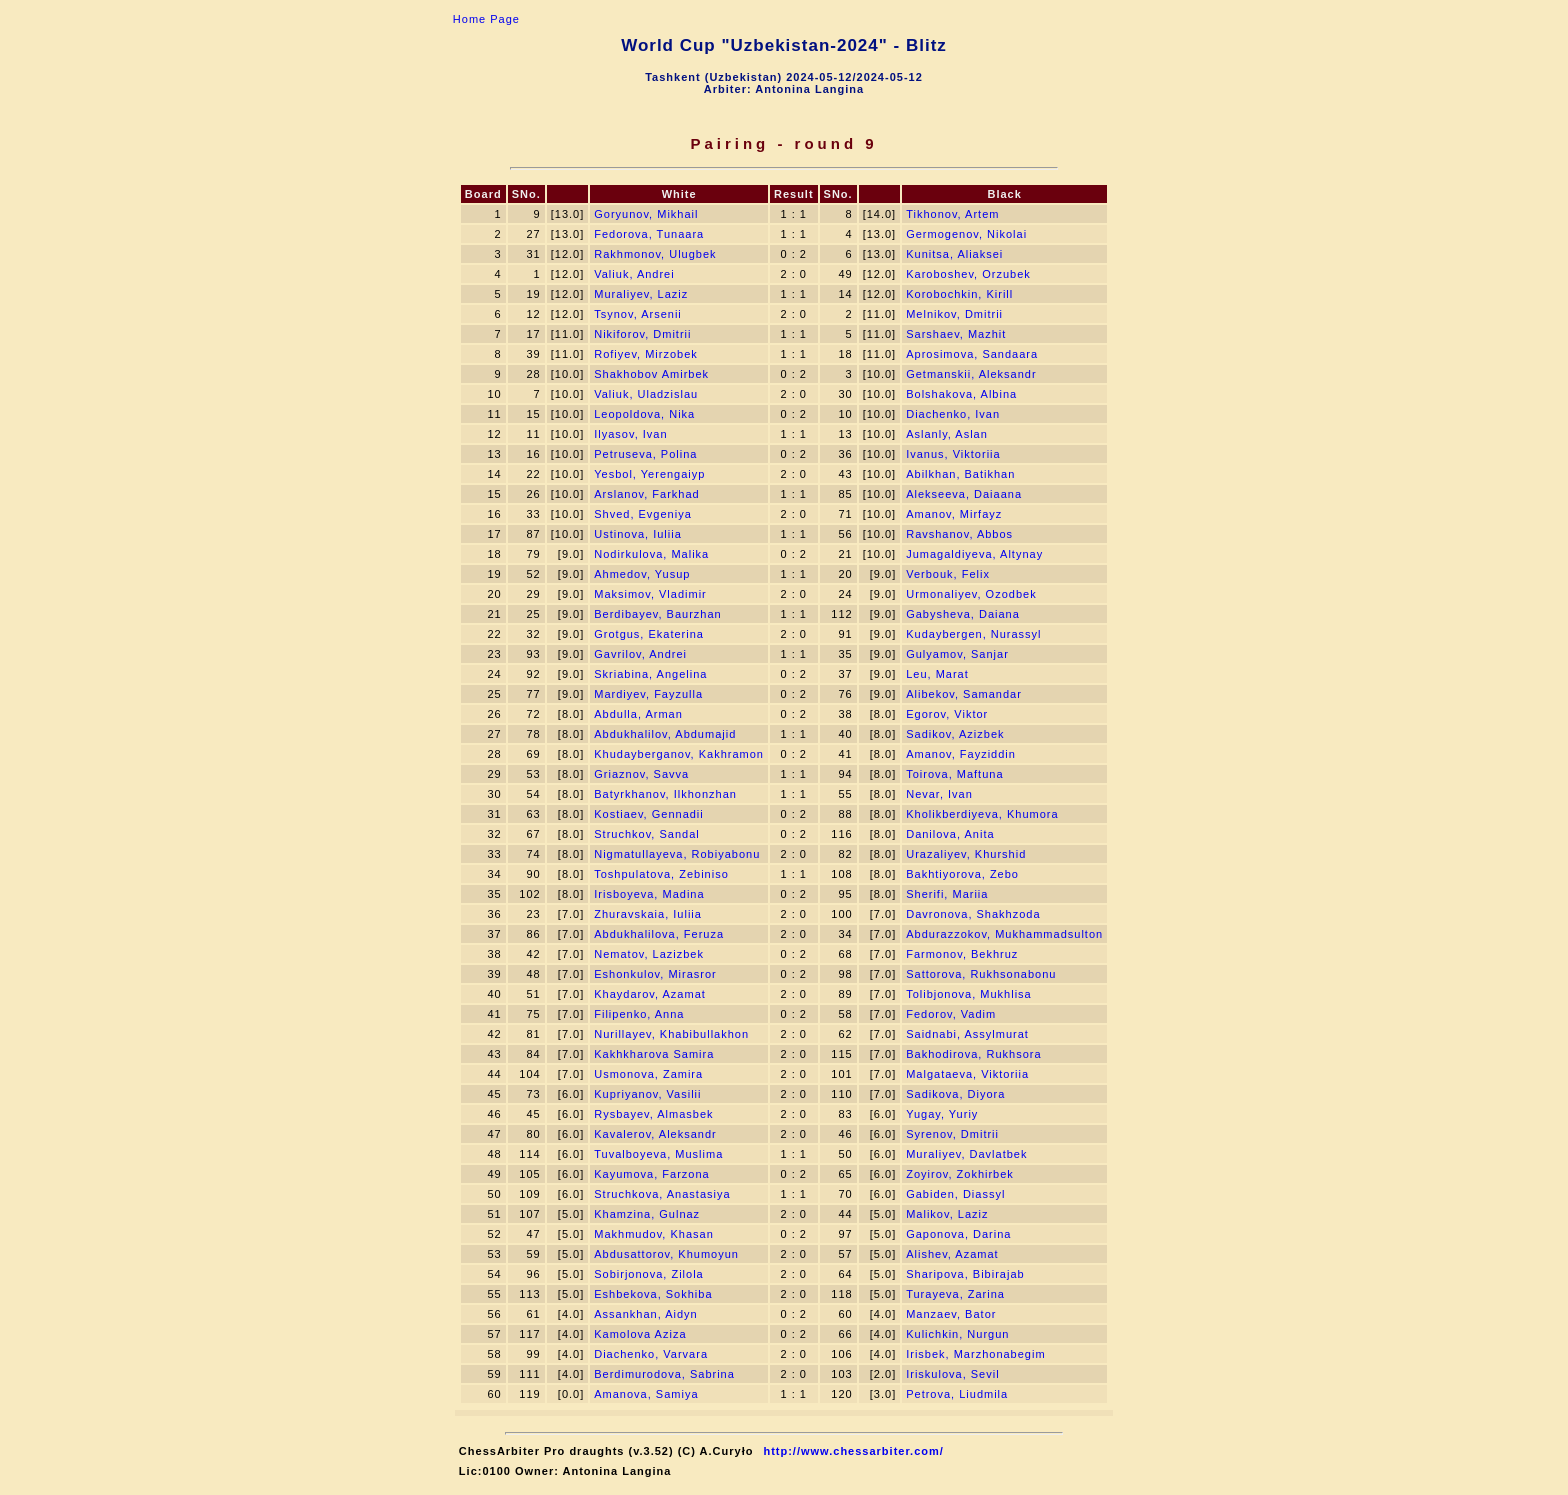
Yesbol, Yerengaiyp (649, 474)
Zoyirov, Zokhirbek (960, 1174)
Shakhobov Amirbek (651, 374)
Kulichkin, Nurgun (957, 1334)
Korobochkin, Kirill (959, 294)
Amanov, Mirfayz (954, 514)
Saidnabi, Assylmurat (967, 1034)
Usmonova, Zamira (648, 1074)
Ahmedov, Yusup (642, 574)
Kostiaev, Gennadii (649, 814)
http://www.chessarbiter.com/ (853, 1451)
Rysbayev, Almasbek (653, 1114)
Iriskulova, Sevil (952, 1374)
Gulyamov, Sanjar (957, 654)
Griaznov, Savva (641, 774)
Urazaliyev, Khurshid (966, 854)
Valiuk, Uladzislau (646, 394)
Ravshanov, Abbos (959, 534)
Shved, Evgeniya (643, 514)
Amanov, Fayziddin (961, 754)
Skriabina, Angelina (650, 674)
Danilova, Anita (950, 834)
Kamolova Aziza (640, 1334)
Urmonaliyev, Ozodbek (971, 594)
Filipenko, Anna (639, 1014)
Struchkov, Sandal (646, 834)
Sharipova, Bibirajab (965, 1274)
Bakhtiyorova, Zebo (962, 874)
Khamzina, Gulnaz (647, 1214)
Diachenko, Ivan (953, 414)
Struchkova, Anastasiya (662, 1194)
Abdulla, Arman (638, 714)
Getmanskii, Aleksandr (971, 374)
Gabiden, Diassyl (955, 1194)
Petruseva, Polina (645, 454)
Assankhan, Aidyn (645, 1314)
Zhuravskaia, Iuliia (648, 914)
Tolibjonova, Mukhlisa (969, 994)
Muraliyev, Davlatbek (966, 1154)
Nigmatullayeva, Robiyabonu (677, 854)
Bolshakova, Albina (961, 394)
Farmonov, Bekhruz (962, 954)
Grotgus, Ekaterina (649, 634)
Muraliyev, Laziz (641, 294)
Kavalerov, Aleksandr (655, 1134)
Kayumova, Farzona (651, 1174)
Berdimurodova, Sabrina (664, 1374)
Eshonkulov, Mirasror (655, 974)
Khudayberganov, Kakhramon (679, 754)
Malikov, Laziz (947, 1214)
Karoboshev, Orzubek (968, 274)
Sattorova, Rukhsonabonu (981, 974)
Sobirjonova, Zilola (649, 1274)
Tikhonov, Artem (952, 214)
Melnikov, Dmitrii (954, 314)
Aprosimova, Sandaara (972, 354)
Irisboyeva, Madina (649, 894)
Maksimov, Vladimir (650, 594)
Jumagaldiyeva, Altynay (974, 554)
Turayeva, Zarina (955, 1294)
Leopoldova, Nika (644, 414)
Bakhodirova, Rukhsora (973, 1054)
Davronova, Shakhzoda (973, 914)
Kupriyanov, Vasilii (647, 1094)
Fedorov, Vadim (951, 1014)
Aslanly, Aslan (947, 434)
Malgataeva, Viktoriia (967, 1074)
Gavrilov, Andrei (640, 654)
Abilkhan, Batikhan (960, 474)
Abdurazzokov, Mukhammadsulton (1004, 934)
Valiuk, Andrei (634, 274)
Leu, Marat (937, 674)
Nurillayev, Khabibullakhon (671, 1034)
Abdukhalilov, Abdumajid (665, 734)
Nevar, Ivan (939, 794)
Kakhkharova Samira (654, 1054)
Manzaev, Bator (951, 1314)
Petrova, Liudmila (957, 1394)
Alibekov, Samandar (964, 694)
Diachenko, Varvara (651, 1354)
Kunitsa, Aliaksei (954, 254)
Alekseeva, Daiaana (964, 494)
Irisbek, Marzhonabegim (975, 1354)
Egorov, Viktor (947, 714)
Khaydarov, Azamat (650, 994)
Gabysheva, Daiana (963, 614)
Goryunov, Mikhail (646, 214)
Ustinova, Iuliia (638, 534)
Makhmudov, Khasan (654, 1234)
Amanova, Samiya (646, 1394)
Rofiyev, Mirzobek (646, 354)
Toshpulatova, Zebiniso (661, 874)
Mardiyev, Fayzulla (648, 694)
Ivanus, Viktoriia (953, 454)
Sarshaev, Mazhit (956, 334)
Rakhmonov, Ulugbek (655, 254)
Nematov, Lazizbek (649, 954)
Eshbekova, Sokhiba (653, 1294)
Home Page (486, 19)
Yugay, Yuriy (942, 1114)
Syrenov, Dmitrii (952, 1134)
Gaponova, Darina (958, 1234)
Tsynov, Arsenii (638, 314)
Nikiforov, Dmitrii (642, 334)
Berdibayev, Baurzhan (657, 614)
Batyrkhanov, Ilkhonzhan (665, 794)
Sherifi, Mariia (947, 894)
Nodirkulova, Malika (651, 554)
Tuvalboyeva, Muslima (658, 1154)
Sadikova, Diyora (955, 1094)
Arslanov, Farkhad (646, 494)
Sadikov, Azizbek (955, 734)
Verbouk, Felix (948, 574)
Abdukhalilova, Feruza (659, 934)
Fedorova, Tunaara (649, 234)
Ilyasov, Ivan (630, 434)
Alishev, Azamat (952, 1254)
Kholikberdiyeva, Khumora (982, 814)
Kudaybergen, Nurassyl (973, 634)
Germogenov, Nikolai (966, 234)
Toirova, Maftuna (954, 774)
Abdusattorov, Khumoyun (666, 1254)
